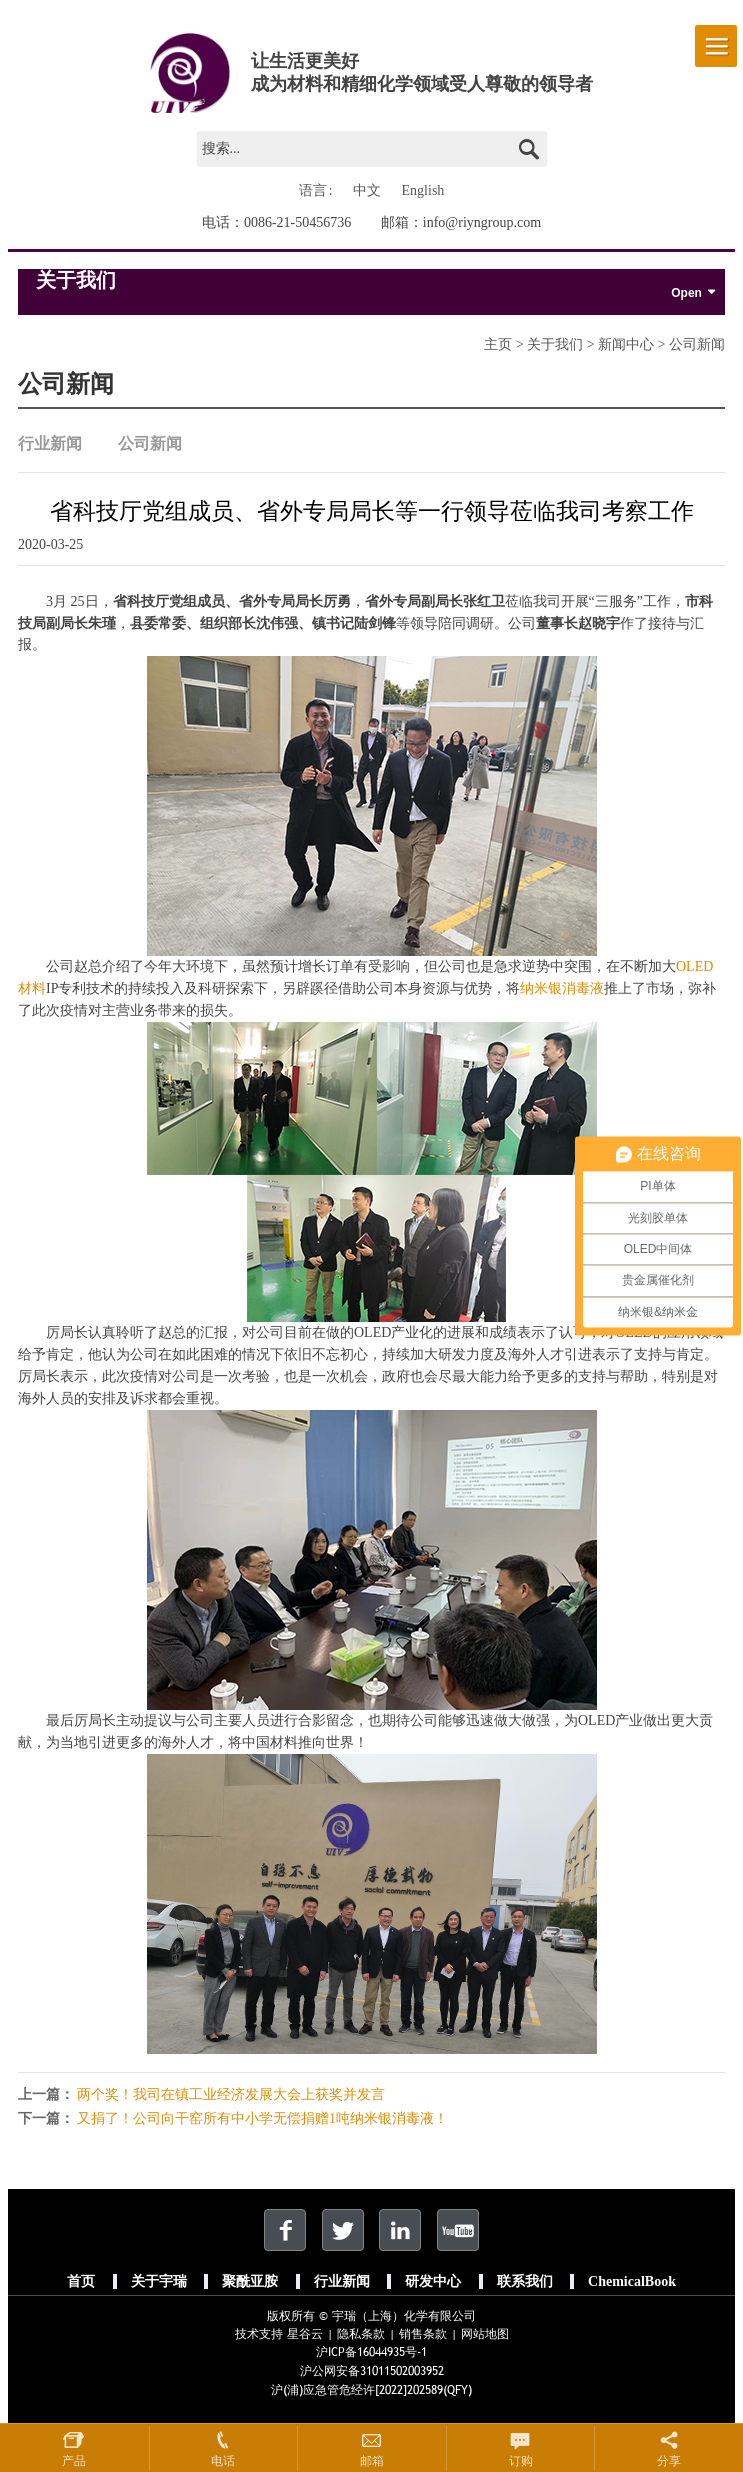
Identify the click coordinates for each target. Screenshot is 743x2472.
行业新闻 (50, 444)
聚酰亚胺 (250, 2281)
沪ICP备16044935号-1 (371, 2352)
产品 (74, 2461)
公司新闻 (150, 444)
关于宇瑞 (159, 2281)
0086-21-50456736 (297, 222)
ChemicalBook (632, 2281)
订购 (521, 2461)
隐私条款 (361, 2334)
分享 (669, 2461)
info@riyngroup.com (482, 222)
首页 (81, 2281)
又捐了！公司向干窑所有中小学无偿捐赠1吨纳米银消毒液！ (262, 2118)
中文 (367, 190)
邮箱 (372, 2461)
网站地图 (485, 2334)
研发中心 (433, 2281)
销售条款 (423, 2334)
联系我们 (525, 2281)
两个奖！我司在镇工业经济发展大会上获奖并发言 (231, 2094)
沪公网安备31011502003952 (372, 2371)
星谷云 (305, 2334)
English (423, 190)
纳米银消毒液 (562, 988)
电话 (223, 2461)
